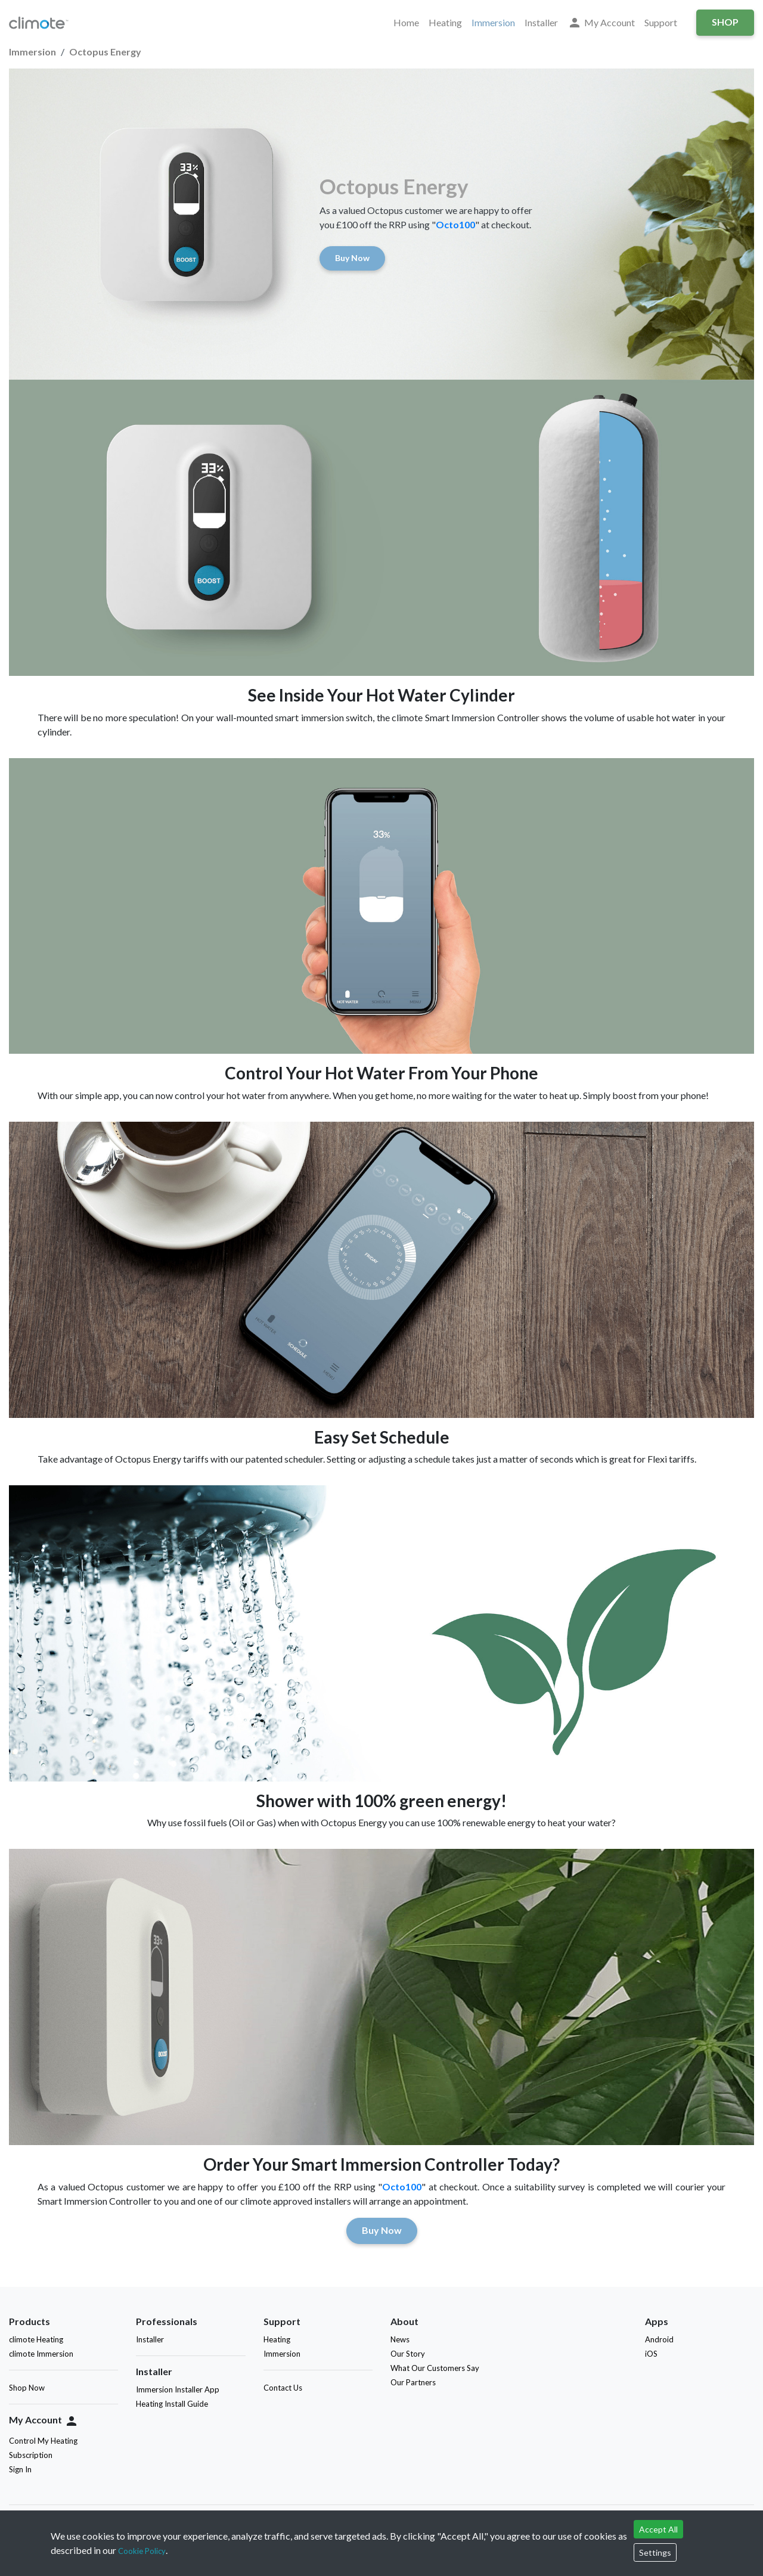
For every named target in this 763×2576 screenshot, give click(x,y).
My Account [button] (601, 22)
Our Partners (413, 2382)
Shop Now (27, 2387)
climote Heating (36, 2339)
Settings (655, 2552)
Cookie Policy (142, 2551)
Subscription (30, 2455)
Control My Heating (43, 2440)
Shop (725, 21)
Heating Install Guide (172, 2404)
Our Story (407, 2353)
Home (406, 22)
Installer (541, 22)
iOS (653, 2353)
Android (661, 2339)
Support (660, 22)
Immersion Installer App (177, 2389)
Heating (445, 22)
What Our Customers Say (434, 2368)
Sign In (20, 2469)
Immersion (493, 22)
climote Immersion (41, 2353)
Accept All (658, 2529)
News (400, 2339)
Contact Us (282, 2387)
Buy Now (352, 258)
